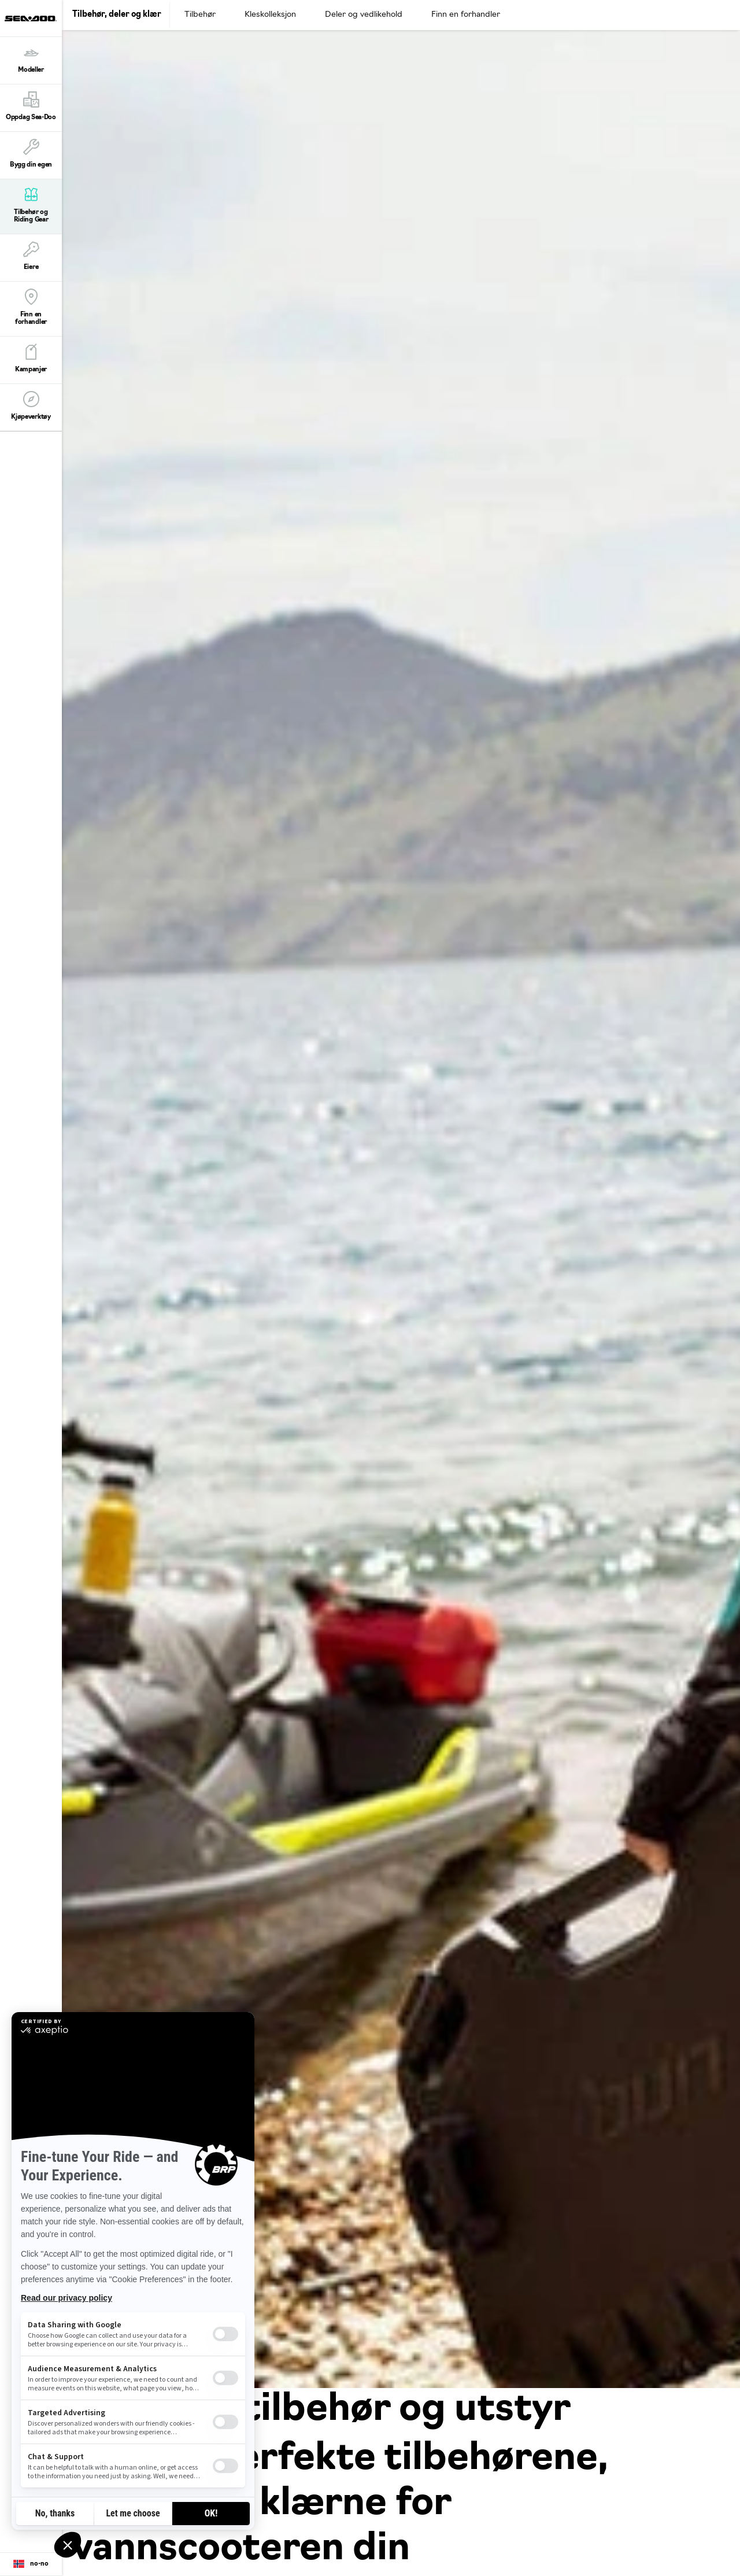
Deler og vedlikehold (363, 14)
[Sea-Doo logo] (31, 18)
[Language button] (31, 2564)
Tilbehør (200, 14)
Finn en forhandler (465, 14)
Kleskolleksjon (270, 14)
